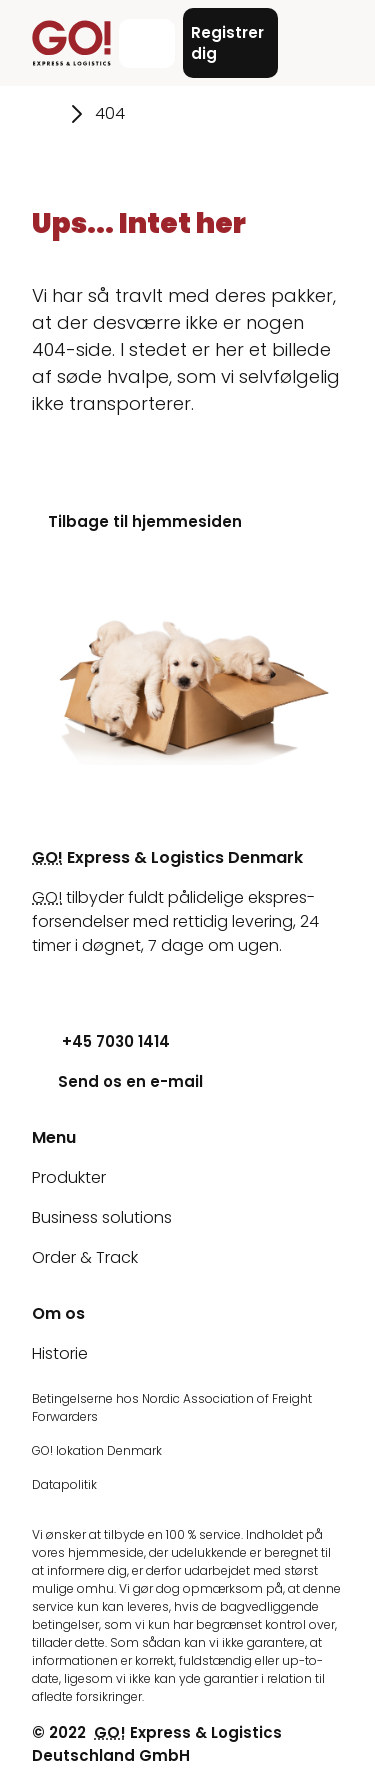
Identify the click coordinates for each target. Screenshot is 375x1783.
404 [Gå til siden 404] (110, 113)
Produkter (69, 1177)
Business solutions (102, 1217)
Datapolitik (64, 1484)
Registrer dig (227, 43)
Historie (60, 1353)
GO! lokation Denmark (97, 1450)
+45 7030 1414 (101, 1041)
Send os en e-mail (117, 1081)
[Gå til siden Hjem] (45, 114)
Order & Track (85, 1257)
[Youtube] (47, 985)
